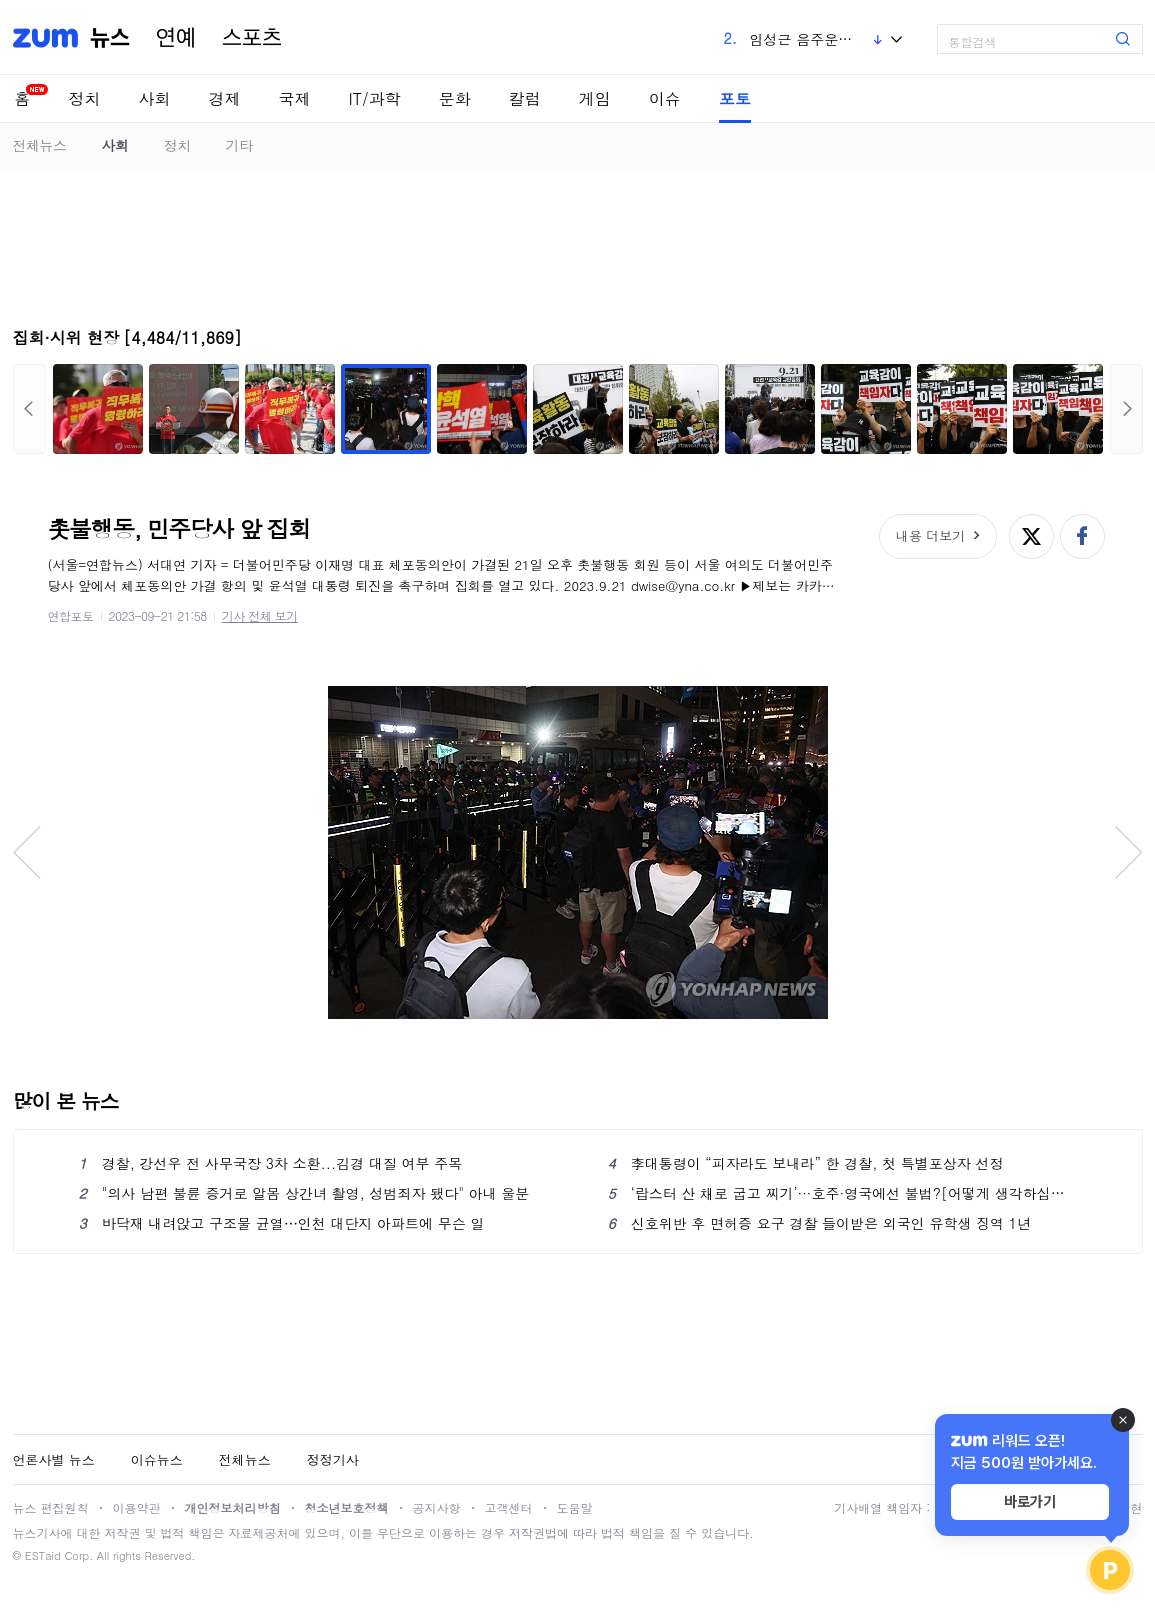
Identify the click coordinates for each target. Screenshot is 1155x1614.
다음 (1126, 409)
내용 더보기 (930, 535)
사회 (155, 98)
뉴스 (110, 38)
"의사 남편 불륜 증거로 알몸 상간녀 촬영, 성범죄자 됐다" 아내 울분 (304, 1193)
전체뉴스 (40, 145)
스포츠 (252, 38)
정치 (85, 98)
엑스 (1031, 536)
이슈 (665, 98)
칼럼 (525, 98)
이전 (29, 409)
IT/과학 (375, 98)
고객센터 (509, 1507)
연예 (176, 38)
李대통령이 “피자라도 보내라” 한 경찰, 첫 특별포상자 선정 (806, 1163)
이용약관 (137, 1507)
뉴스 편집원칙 (51, 1507)
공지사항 (437, 1507)
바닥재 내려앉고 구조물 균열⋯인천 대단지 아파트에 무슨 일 (282, 1223)
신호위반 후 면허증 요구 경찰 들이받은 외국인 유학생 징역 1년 (819, 1223)
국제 (295, 98)
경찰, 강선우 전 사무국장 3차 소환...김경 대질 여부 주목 (271, 1163)
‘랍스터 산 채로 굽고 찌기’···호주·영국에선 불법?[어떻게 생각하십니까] (842, 1193)
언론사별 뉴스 (54, 1459)
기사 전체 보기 (260, 615)
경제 (225, 98)
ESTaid (43, 1555)
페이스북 (1082, 536)
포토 (735, 98)
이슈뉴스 (157, 1459)
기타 (239, 145)
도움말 (575, 1507)
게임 (595, 98)
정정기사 (333, 1459)
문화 (455, 98)
